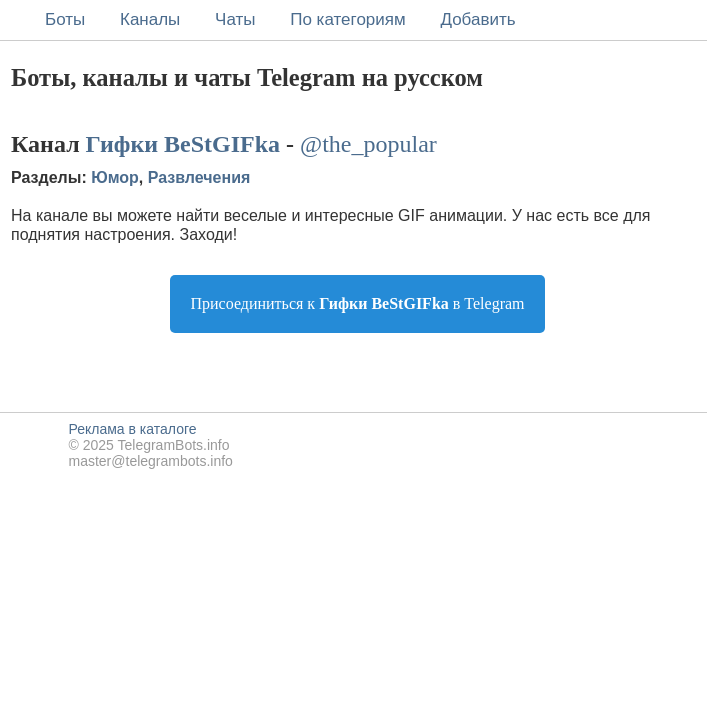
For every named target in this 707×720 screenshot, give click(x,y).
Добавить (477, 19)
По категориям (347, 19)
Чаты (235, 19)
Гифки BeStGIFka (183, 144)
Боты (65, 19)
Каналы (150, 19)
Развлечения (199, 177)
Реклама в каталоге (133, 429)
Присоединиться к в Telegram (357, 303)
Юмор (115, 177)
